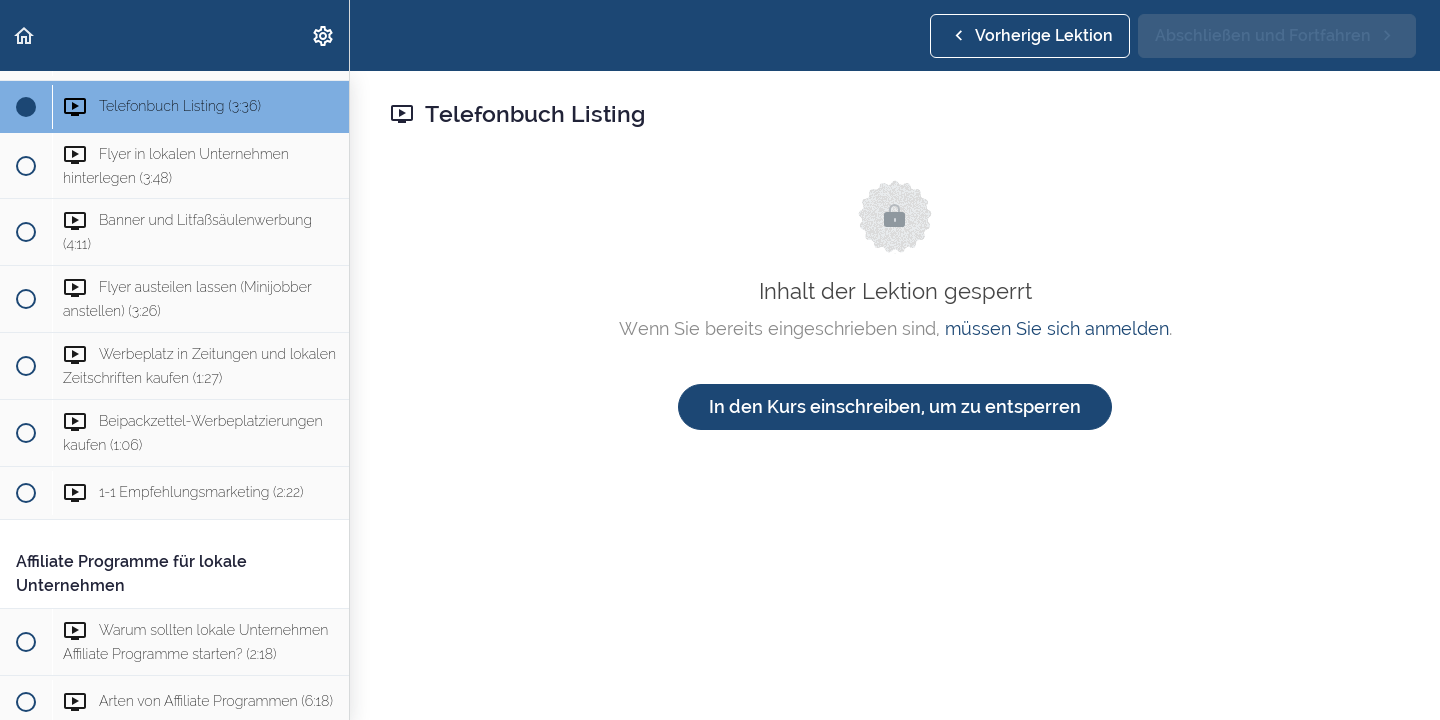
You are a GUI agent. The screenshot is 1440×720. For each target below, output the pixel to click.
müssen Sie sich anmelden (1057, 328)
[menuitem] (324, 35)
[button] (25, 35)
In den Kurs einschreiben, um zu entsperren (895, 406)
